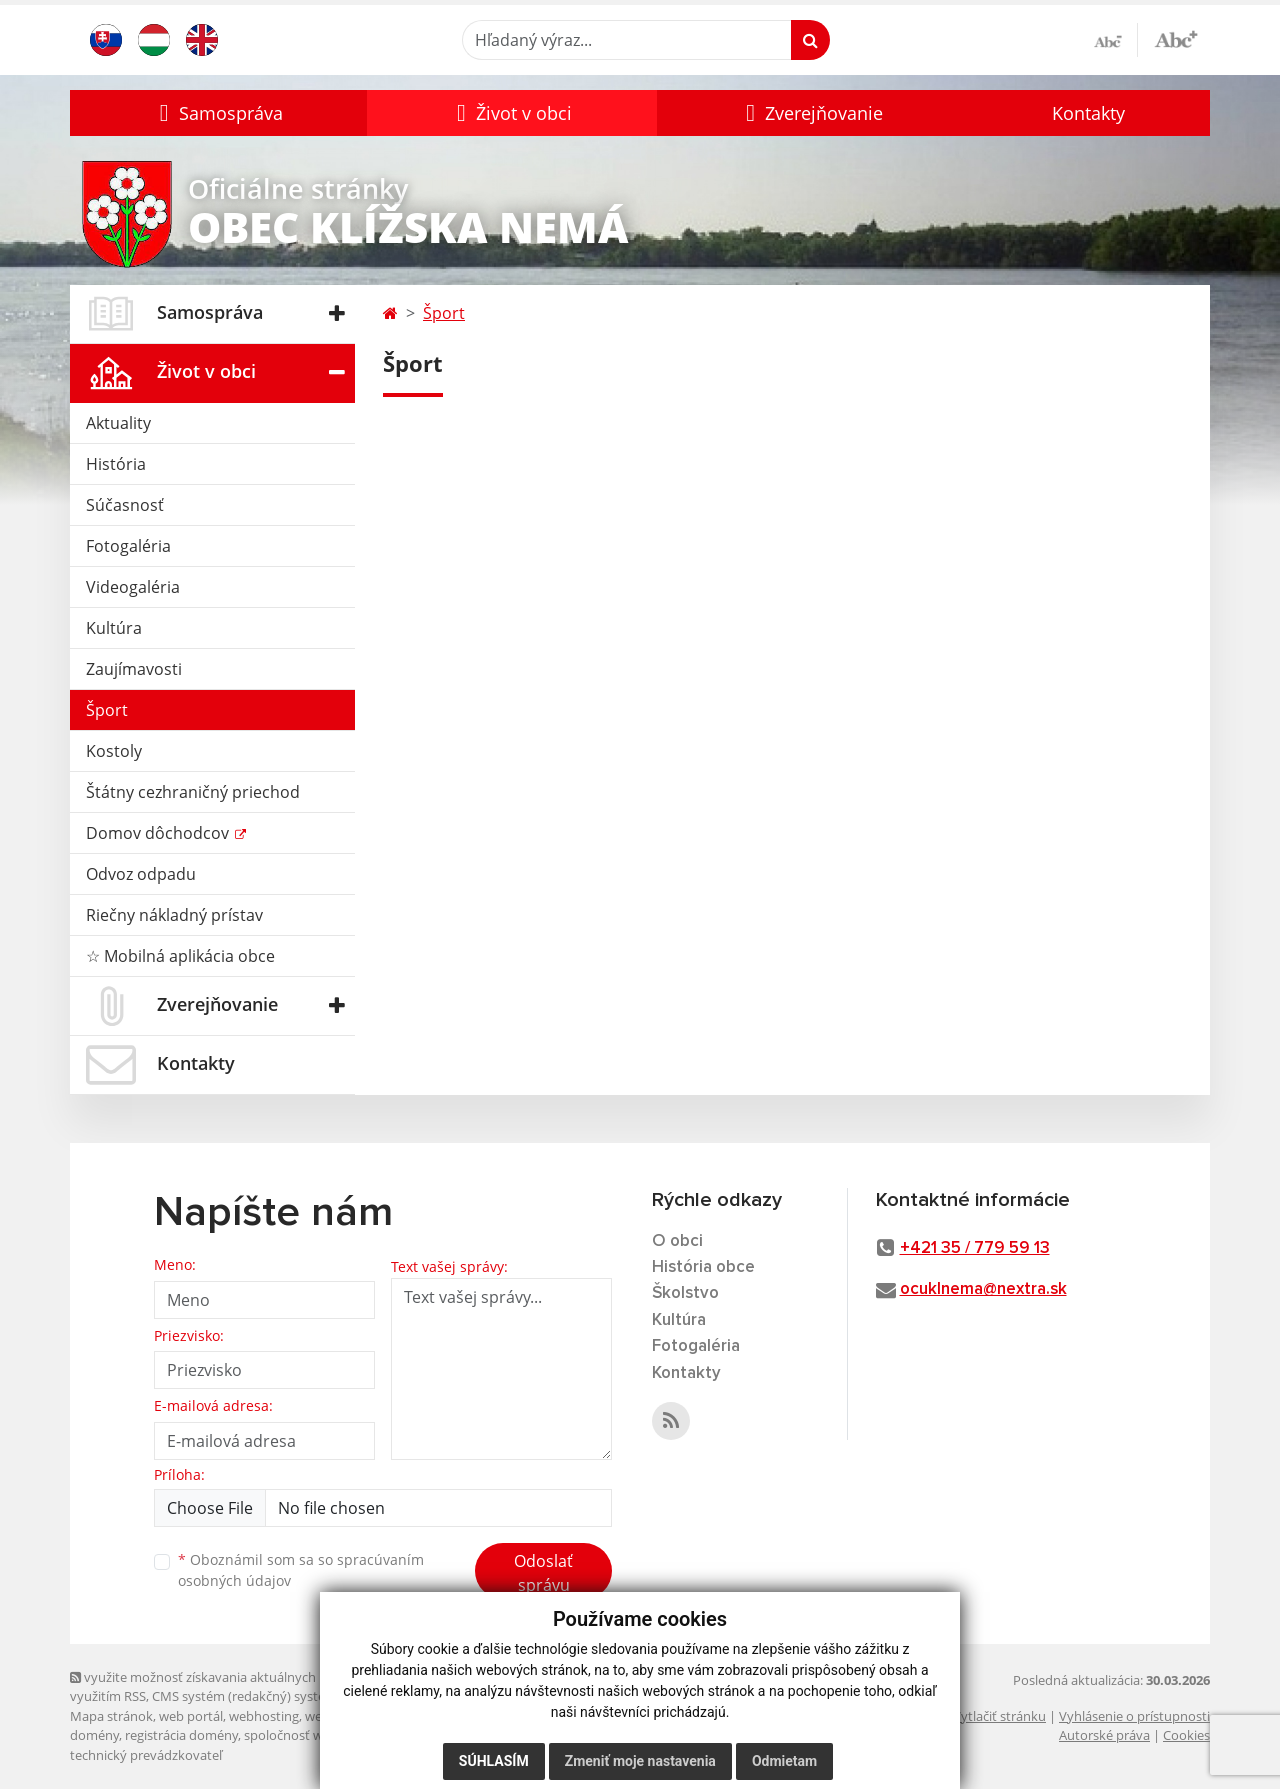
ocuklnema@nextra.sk (983, 1289)
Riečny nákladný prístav (174, 915)
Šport (107, 710)
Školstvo (685, 1293)
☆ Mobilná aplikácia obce (180, 956)
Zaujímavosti (134, 669)
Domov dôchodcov (159, 833)
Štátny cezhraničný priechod (193, 792)
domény (94, 1735)
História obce (703, 1267)
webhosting (264, 1716)
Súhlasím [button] (494, 1761)
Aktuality (118, 423)
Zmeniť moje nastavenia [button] (640, 1761)
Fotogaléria (128, 546)
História (116, 464)
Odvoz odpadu (141, 874)
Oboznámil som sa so (301, 1570)
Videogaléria (133, 587)
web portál (191, 1716)
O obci (677, 1241)
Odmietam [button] (784, 1761)
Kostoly (114, 751)
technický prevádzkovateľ (146, 1755)
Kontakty (1088, 113)
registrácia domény (181, 1735)
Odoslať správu (543, 1573)
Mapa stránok (111, 1716)
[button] (218, 113)
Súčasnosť (125, 505)
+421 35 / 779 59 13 (975, 1248)
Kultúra (114, 628)
